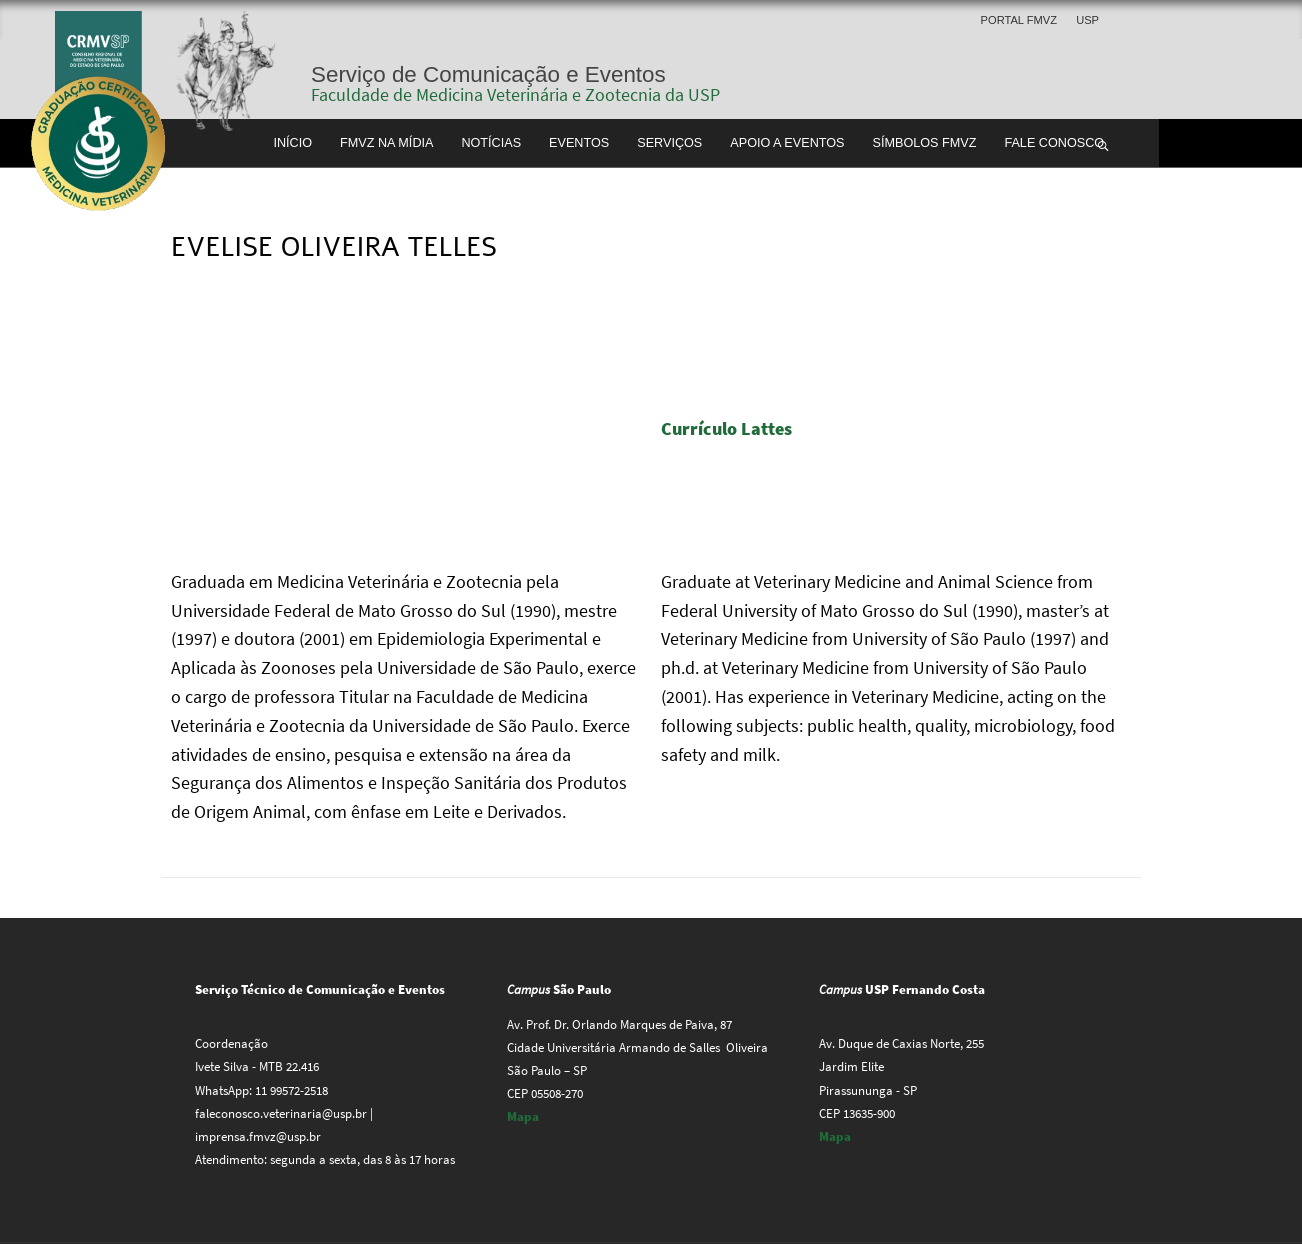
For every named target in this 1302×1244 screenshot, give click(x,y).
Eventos (579, 143)
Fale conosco (1054, 143)
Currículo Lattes (728, 428)
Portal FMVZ (1019, 20)
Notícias (491, 143)
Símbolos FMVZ (925, 143)
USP (1087, 20)
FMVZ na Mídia (386, 143)
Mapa (523, 1116)
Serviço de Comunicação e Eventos (488, 74)
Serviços (669, 143)
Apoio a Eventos (787, 143)
